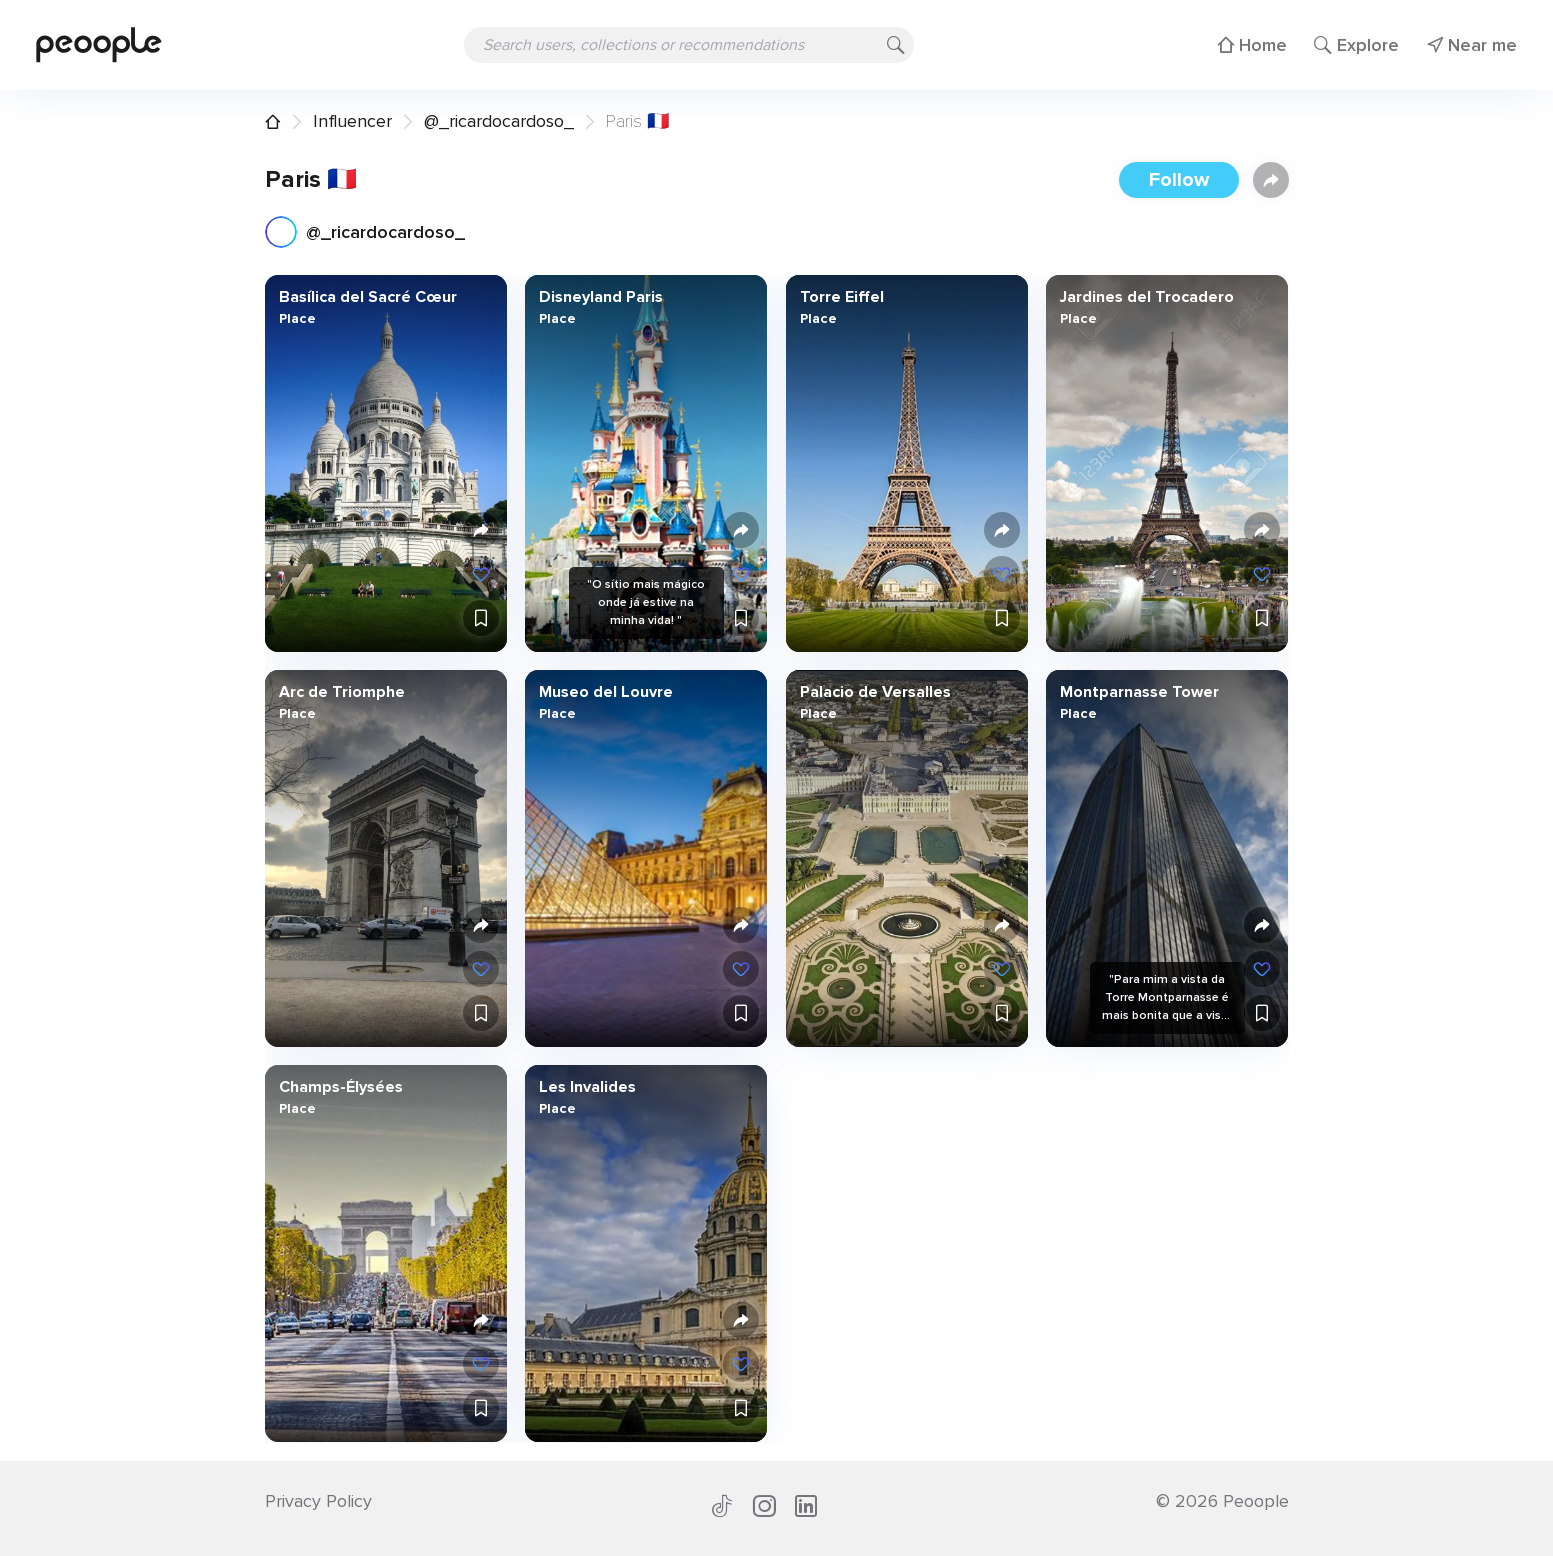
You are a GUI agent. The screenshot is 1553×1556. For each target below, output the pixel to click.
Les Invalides (587, 1087)
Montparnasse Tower (1139, 692)
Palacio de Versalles (874, 692)
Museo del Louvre (606, 692)
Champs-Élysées (340, 1087)
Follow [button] (1179, 180)
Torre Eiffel (841, 297)
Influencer (352, 121)
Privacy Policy (318, 1501)
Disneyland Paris (601, 297)
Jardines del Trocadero (1147, 297)
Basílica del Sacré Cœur (367, 297)
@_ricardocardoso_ (499, 121)
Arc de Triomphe (341, 692)
